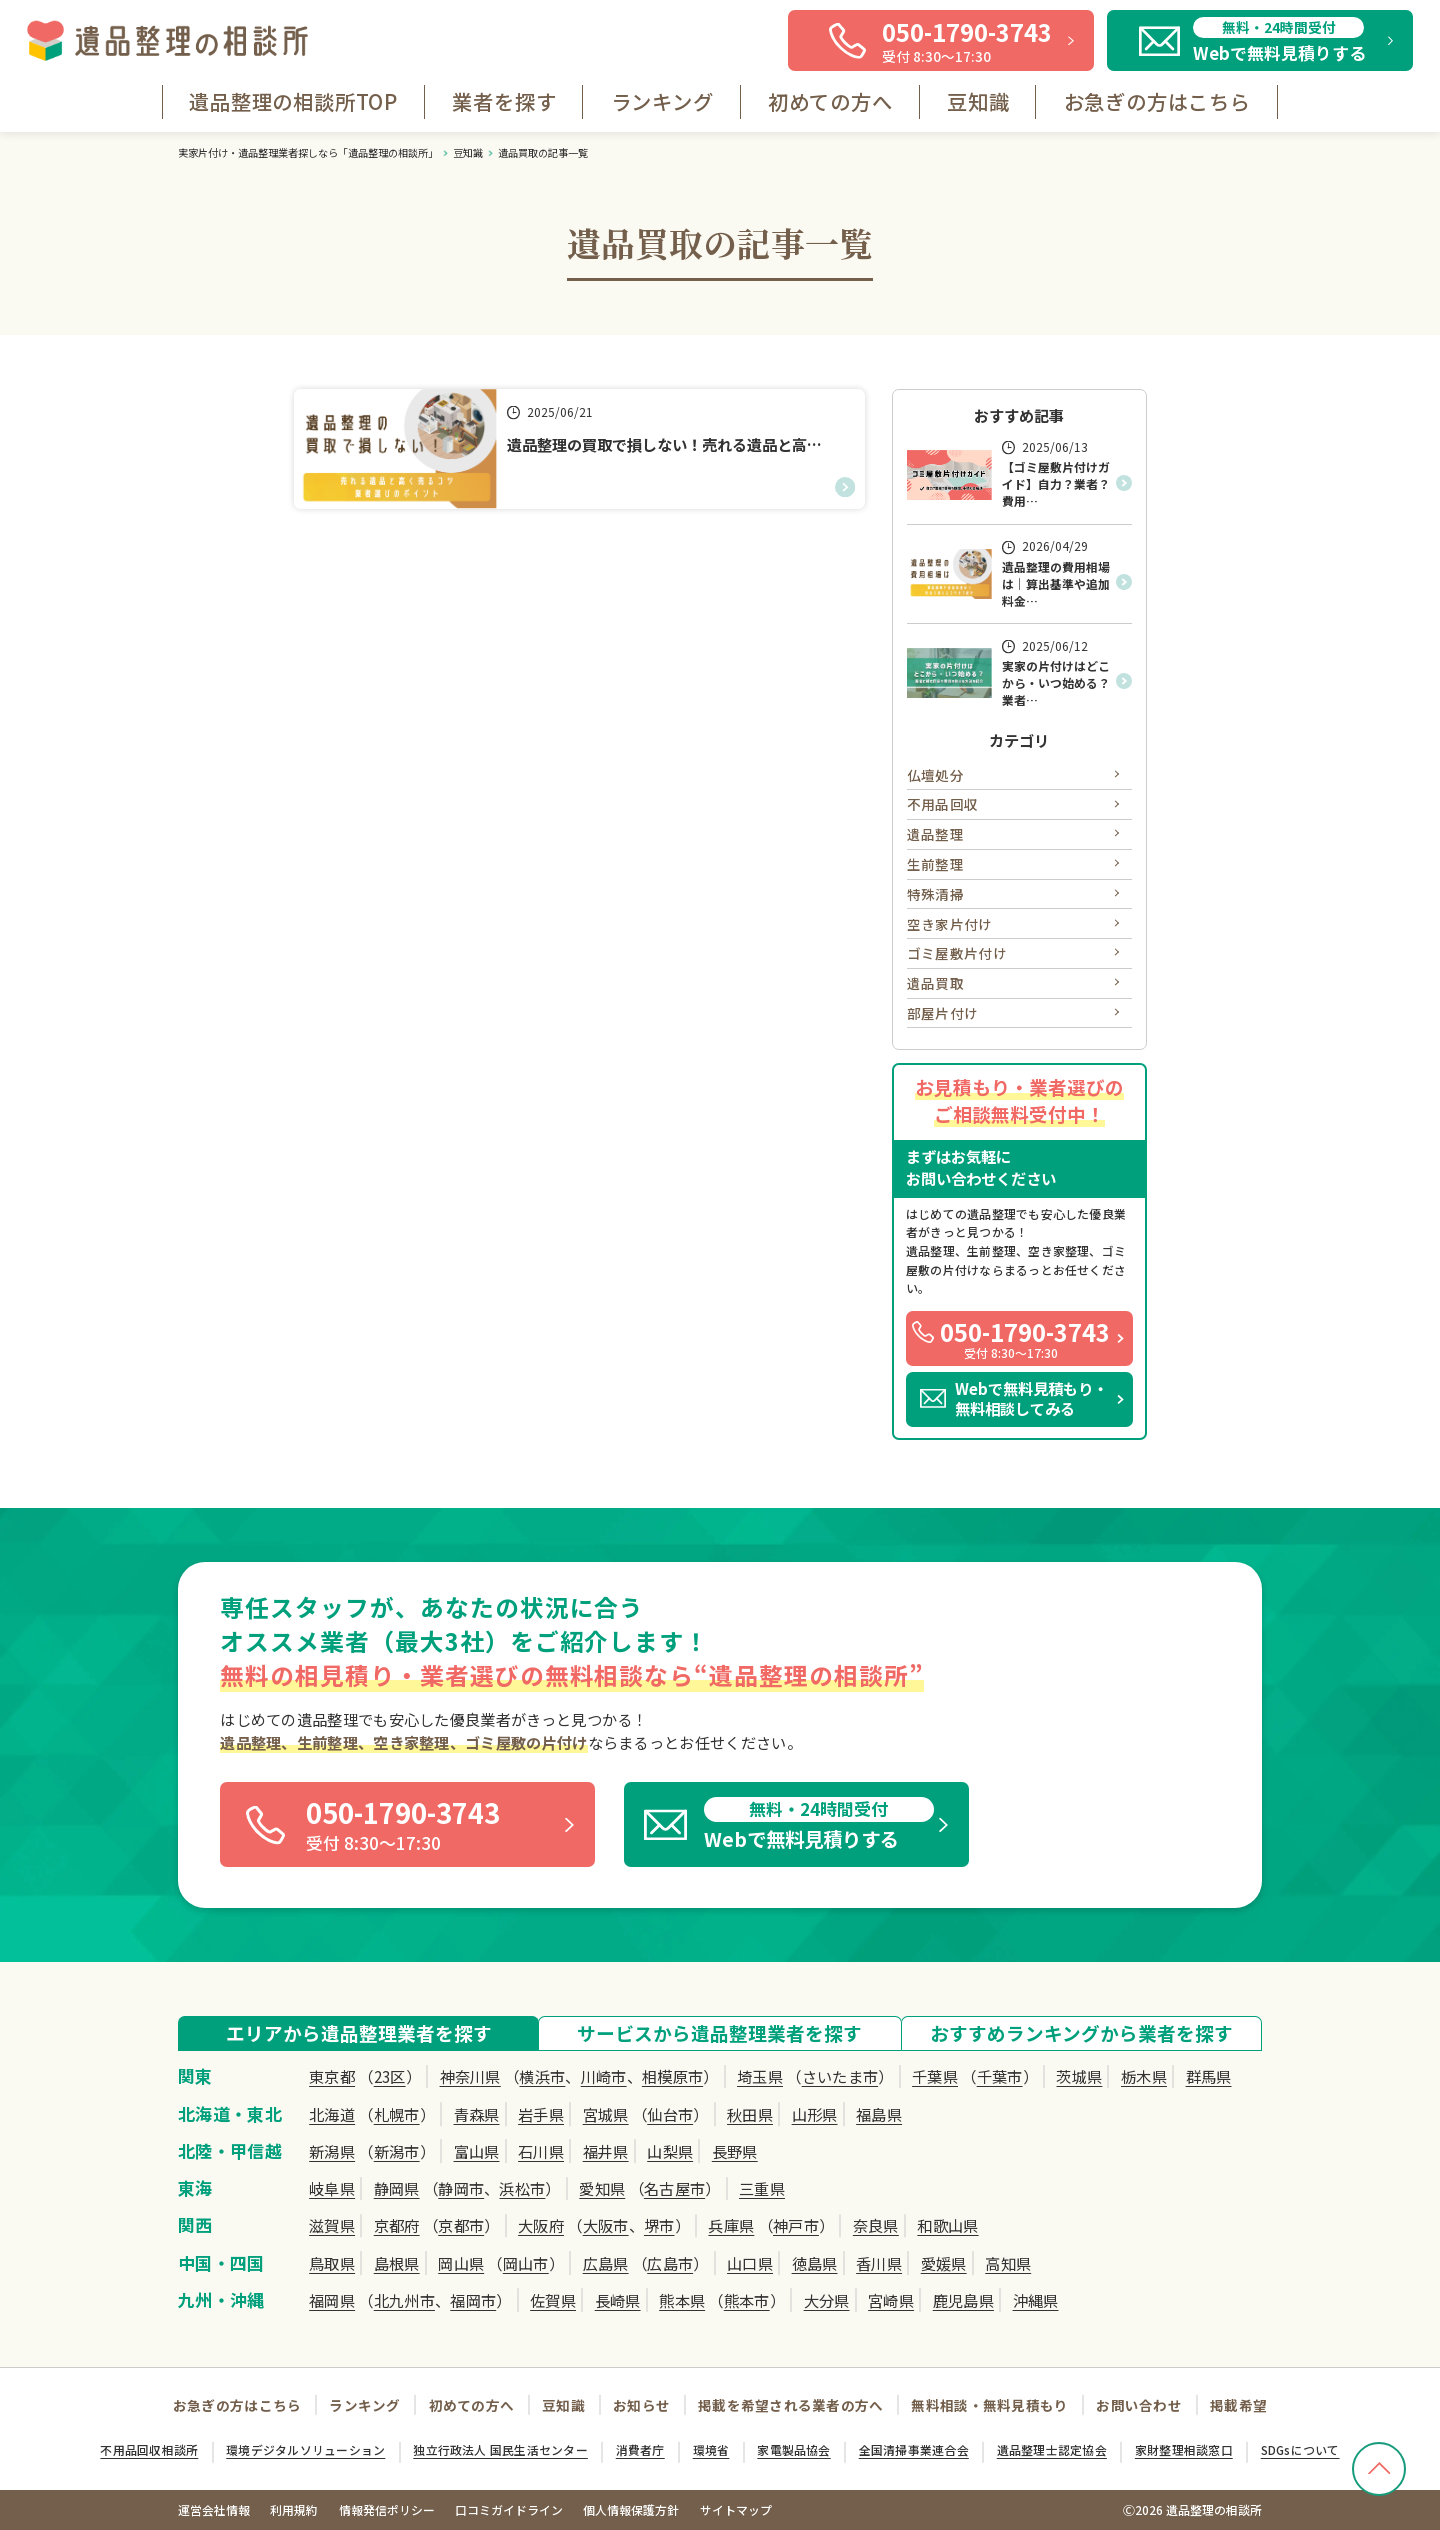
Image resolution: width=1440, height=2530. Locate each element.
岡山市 (526, 2263)
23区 (390, 2076)
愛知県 (602, 2188)
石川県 (541, 2151)
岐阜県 (332, 2188)
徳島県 (815, 2263)
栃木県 (1144, 2076)
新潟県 (332, 2151)
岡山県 (461, 2263)
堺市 (659, 2225)
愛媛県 (944, 2263)
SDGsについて (1300, 2449)
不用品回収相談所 (149, 2449)
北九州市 (404, 2300)
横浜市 (542, 2076)
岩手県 (541, 2114)
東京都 (332, 2076)
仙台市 (670, 2114)
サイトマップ (736, 2509)
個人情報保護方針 (631, 2509)
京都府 (397, 2225)
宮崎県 (891, 2300)
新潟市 (397, 2151)
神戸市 (796, 2225)
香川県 (879, 2263)
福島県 (879, 2114)
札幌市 (397, 2114)
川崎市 (604, 2076)
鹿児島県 (963, 2300)
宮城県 (606, 2114)
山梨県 (670, 2151)
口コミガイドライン (509, 2509)
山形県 (815, 2114)
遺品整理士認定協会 (1052, 2449)
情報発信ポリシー (387, 2509)
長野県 (735, 2151)
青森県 (477, 2114)
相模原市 (672, 2076)
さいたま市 (840, 2076)
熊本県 (682, 2300)
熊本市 (747, 2300)
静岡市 (461, 2188)
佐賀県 (553, 2300)
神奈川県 (470, 2076)
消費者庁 (640, 2449)
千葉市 (1000, 2076)
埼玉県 (760, 2076)
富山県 (477, 2151)
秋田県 (750, 2114)
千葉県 (935, 2076)
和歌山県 (947, 2225)
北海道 (332, 2114)
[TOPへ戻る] (1379, 2469)
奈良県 (876, 2225)
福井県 (606, 2151)
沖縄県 (1036, 2300)
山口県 (750, 2263)
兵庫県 (731, 2225)
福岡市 (473, 2300)
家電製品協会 (793, 2449)
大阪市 (606, 2225)
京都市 (461, 2225)
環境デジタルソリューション (305, 2449)
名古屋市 (674, 2188)
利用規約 (294, 2509)
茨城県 (1079, 2076)
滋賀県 (332, 2225)
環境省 (711, 2449)
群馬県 (1209, 2076)
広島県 (606, 2263)
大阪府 (541, 2225)
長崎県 (618, 2300)
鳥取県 (332, 2263)
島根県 (397, 2263)
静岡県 (397, 2188)
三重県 (762, 2188)
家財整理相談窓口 (1184, 2449)
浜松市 (522, 2188)
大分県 (827, 2300)
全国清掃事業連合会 (914, 2449)
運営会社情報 (214, 2509)
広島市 (670, 2263)
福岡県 (332, 2300)
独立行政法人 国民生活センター (500, 2449)
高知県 (1008, 2263)
